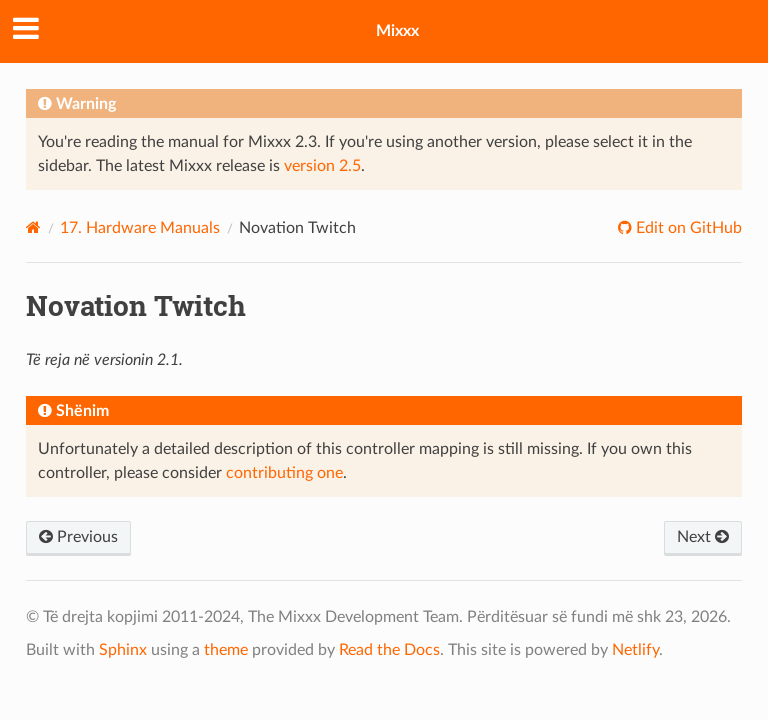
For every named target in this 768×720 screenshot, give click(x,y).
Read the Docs (389, 650)
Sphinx (123, 650)
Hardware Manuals (140, 228)
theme (226, 650)
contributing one (284, 473)
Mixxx (397, 31)
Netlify (635, 650)
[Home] (33, 227)
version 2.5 (322, 166)
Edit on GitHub (687, 228)
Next (703, 537)
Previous (78, 537)
